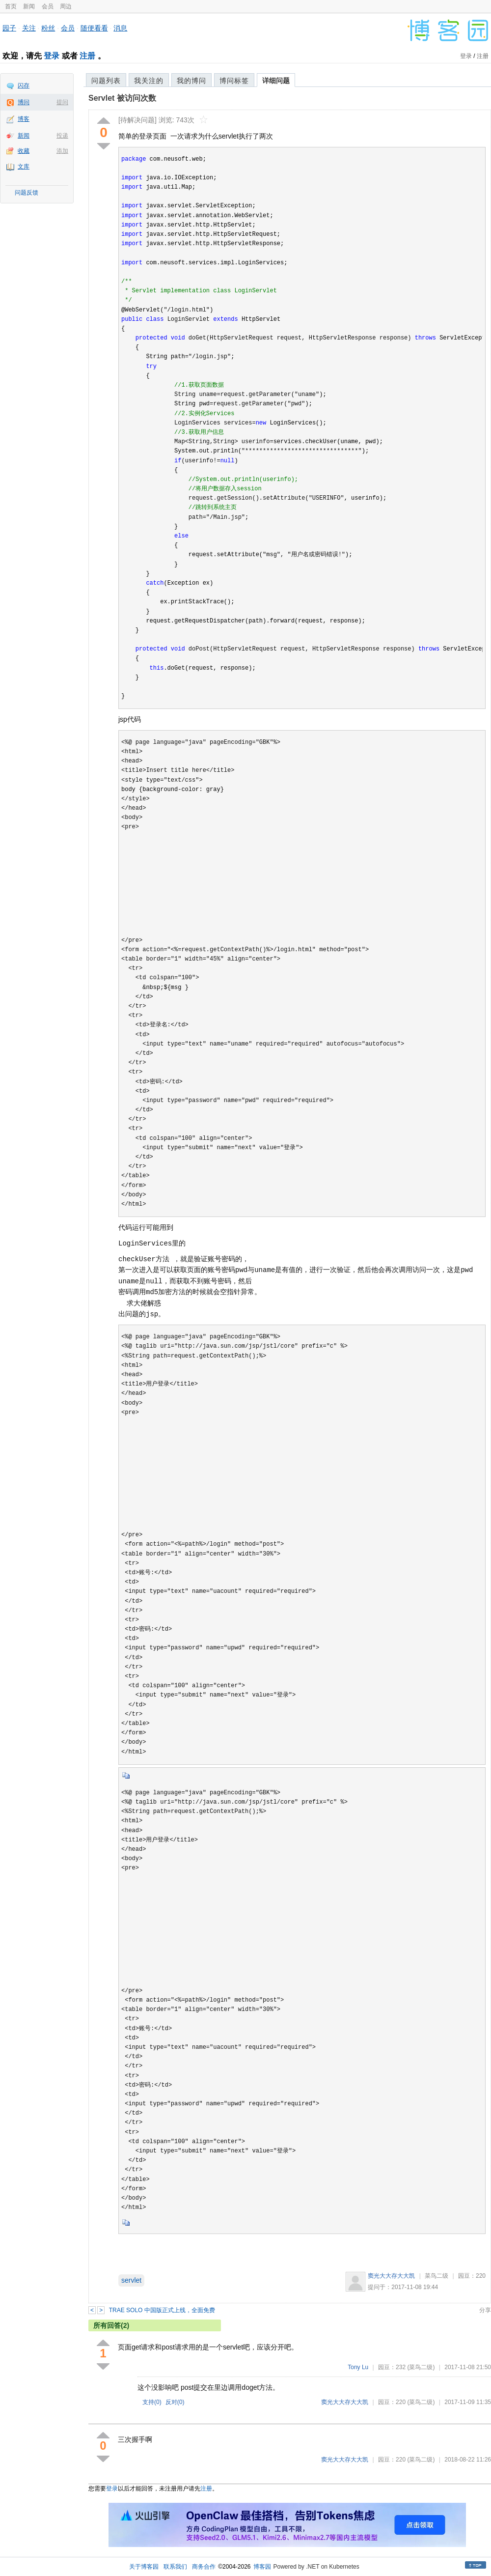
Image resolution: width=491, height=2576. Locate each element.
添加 (62, 150)
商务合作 (204, 2566)
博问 (23, 102)
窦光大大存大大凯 (391, 2275)
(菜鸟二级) (421, 2367)
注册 (87, 56)
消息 (120, 28)
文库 (23, 166)
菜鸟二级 (436, 2275)
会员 (48, 6)
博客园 (262, 2566)
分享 (485, 2310)
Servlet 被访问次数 (122, 98)
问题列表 (106, 81)
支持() (152, 2402)
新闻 (29, 6)
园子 (9, 28)
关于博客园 (144, 2566)
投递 (62, 135)
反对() (175, 2402)
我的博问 (191, 81)
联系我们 (175, 2566)
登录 (51, 56)
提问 (62, 102)
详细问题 (276, 81)
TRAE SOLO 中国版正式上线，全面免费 (162, 2310)
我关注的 (149, 81)
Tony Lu (358, 2367)
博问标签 (234, 81)
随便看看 (94, 28)
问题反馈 (26, 192)
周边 (66, 6)
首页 (11, 6)
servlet (131, 2280)
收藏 (23, 150)
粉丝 (48, 28)
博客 (23, 118)
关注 (29, 28)
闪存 (23, 85)
